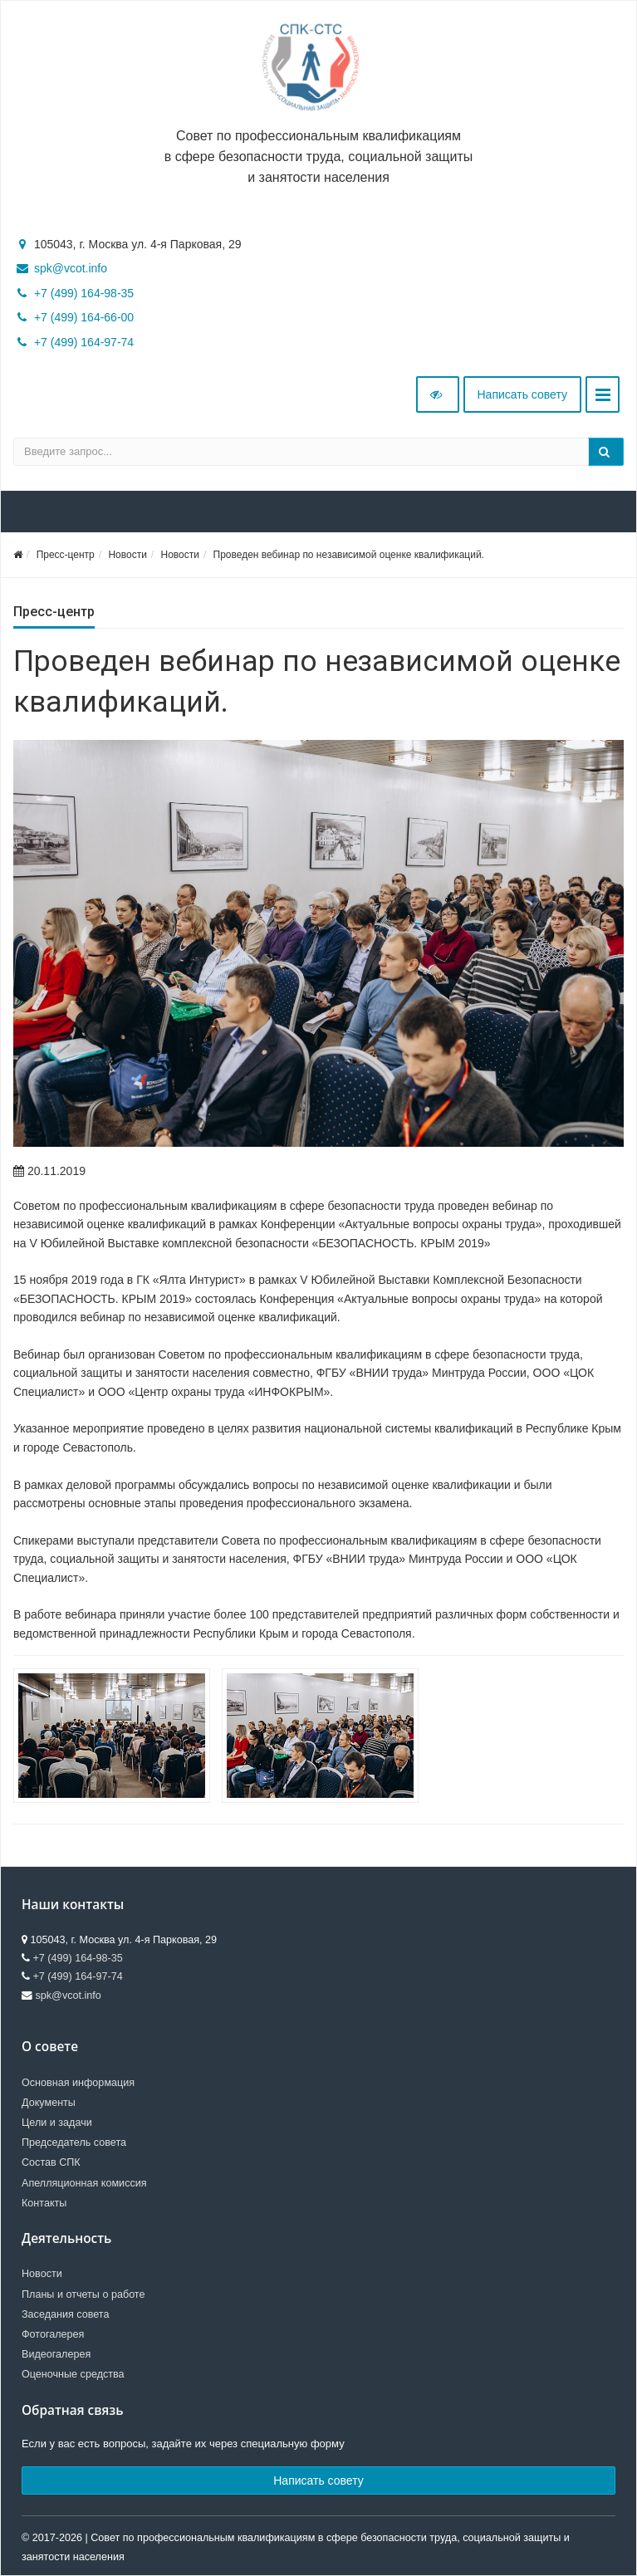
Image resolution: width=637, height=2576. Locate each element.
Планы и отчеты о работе (83, 2294)
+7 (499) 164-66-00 (84, 317)
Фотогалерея (53, 2334)
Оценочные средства (73, 2374)
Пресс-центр (66, 555)
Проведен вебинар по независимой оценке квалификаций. (348, 555)
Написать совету (523, 394)
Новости (127, 555)
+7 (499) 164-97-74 (84, 342)
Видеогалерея (56, 2354)
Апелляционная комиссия (84, 2183)
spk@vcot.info (70, 268)
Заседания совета (66, 2314)
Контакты (44, 2203)
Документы (49, 2102)
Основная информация (78, 2083)
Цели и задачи (57, 2122)
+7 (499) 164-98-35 (84, 293)
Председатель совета (74, 2142)
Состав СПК (51, 2162)
